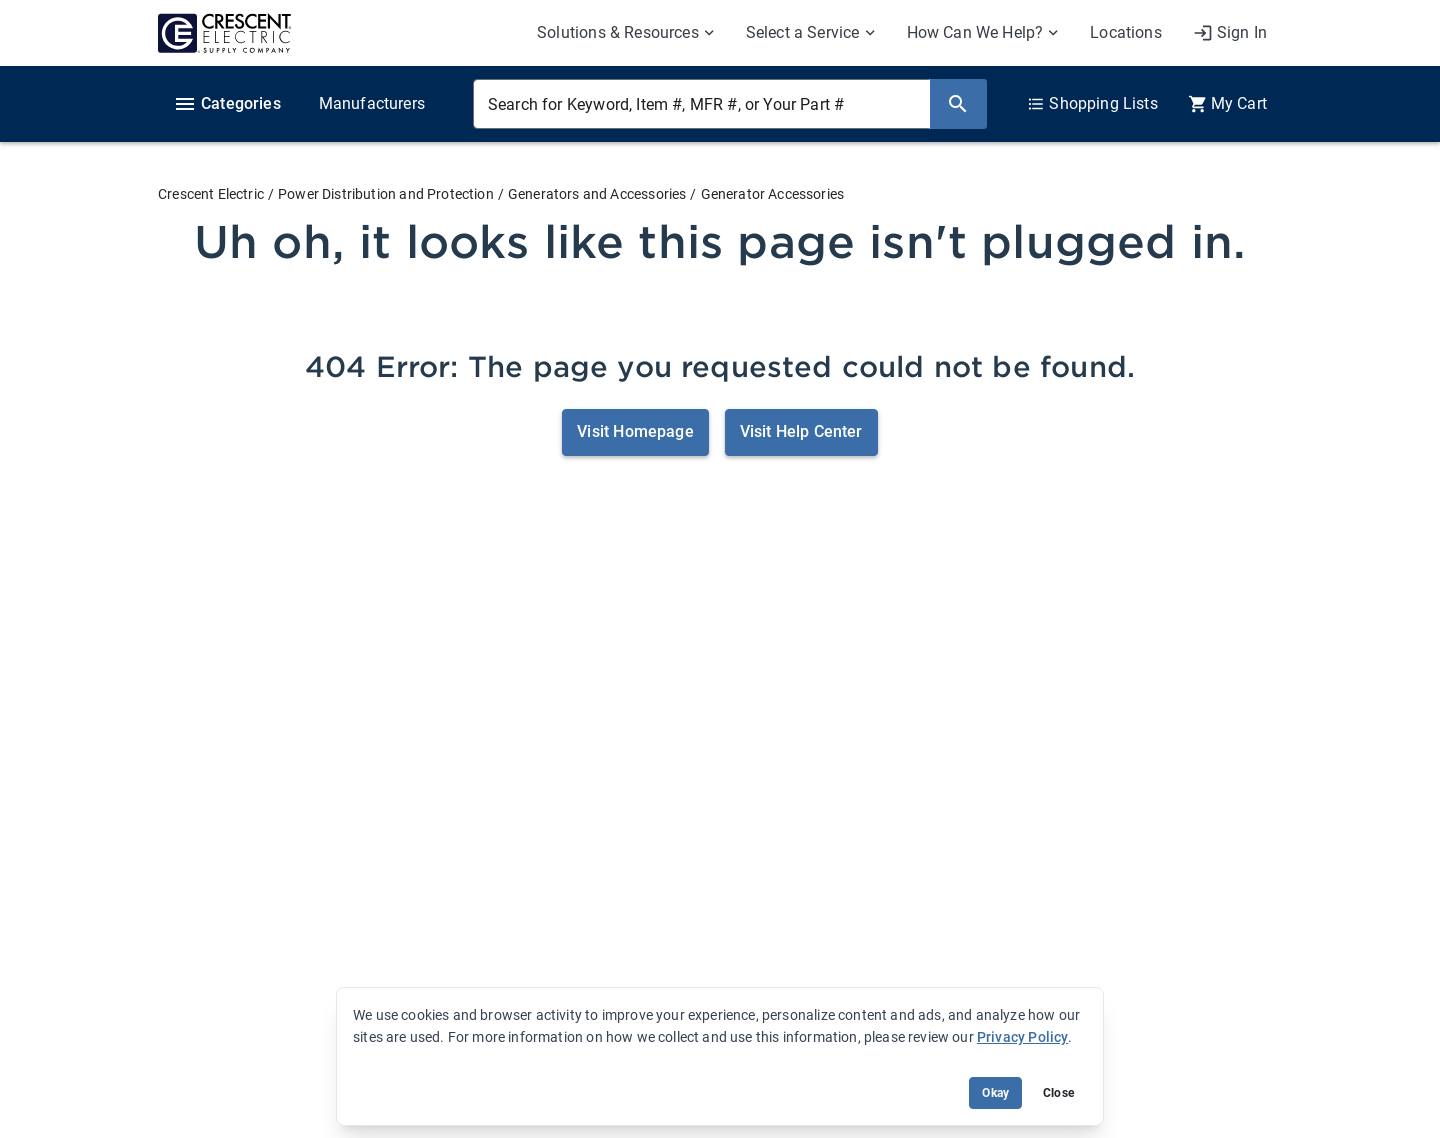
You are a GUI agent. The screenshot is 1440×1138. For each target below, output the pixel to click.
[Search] (958, 104)
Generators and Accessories (597, 194)
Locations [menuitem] (1126, 32)
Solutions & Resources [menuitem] (618, 32)
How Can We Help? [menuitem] (975, 32)
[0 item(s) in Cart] (1227, 104)
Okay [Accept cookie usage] (995, 1093)
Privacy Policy (1022, 1037)
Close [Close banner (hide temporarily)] (1058, 1093)
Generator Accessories (773, 194)
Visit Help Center (801, 431)
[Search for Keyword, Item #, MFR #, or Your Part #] (701, 104)
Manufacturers (372, 103)
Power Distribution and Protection (386, 194)
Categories (227, 104)
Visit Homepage (635, 431)
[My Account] (1230, 33)
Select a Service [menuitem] (803, 32)
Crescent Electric (211, 194)
